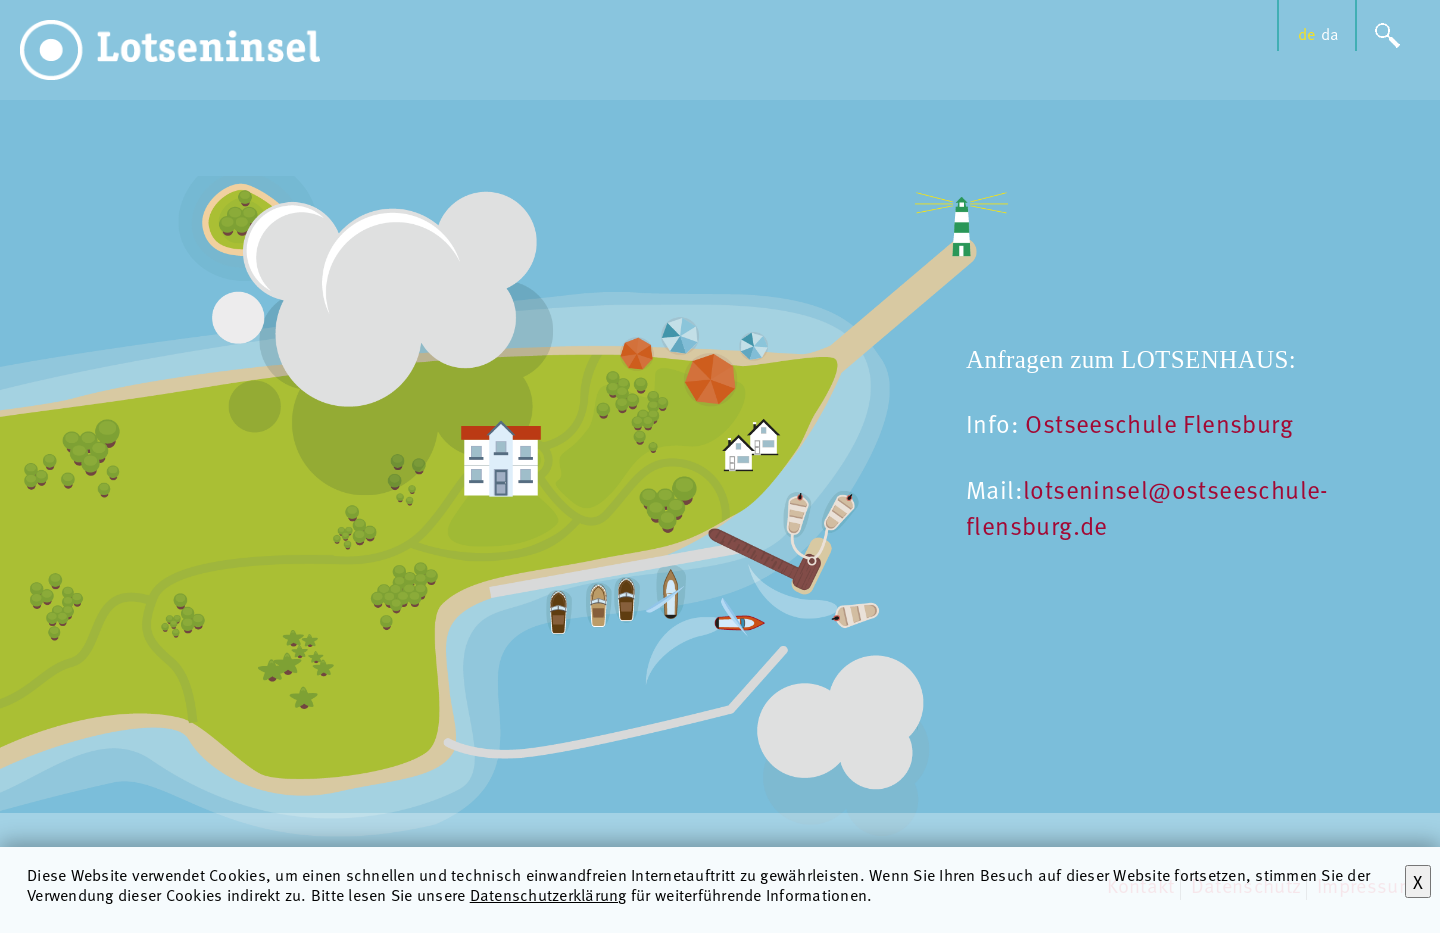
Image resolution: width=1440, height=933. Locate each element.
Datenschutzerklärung (548, 895)
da (1330, 34)
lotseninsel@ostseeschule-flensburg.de (1147, 507)
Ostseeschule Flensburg (1159, 423)
